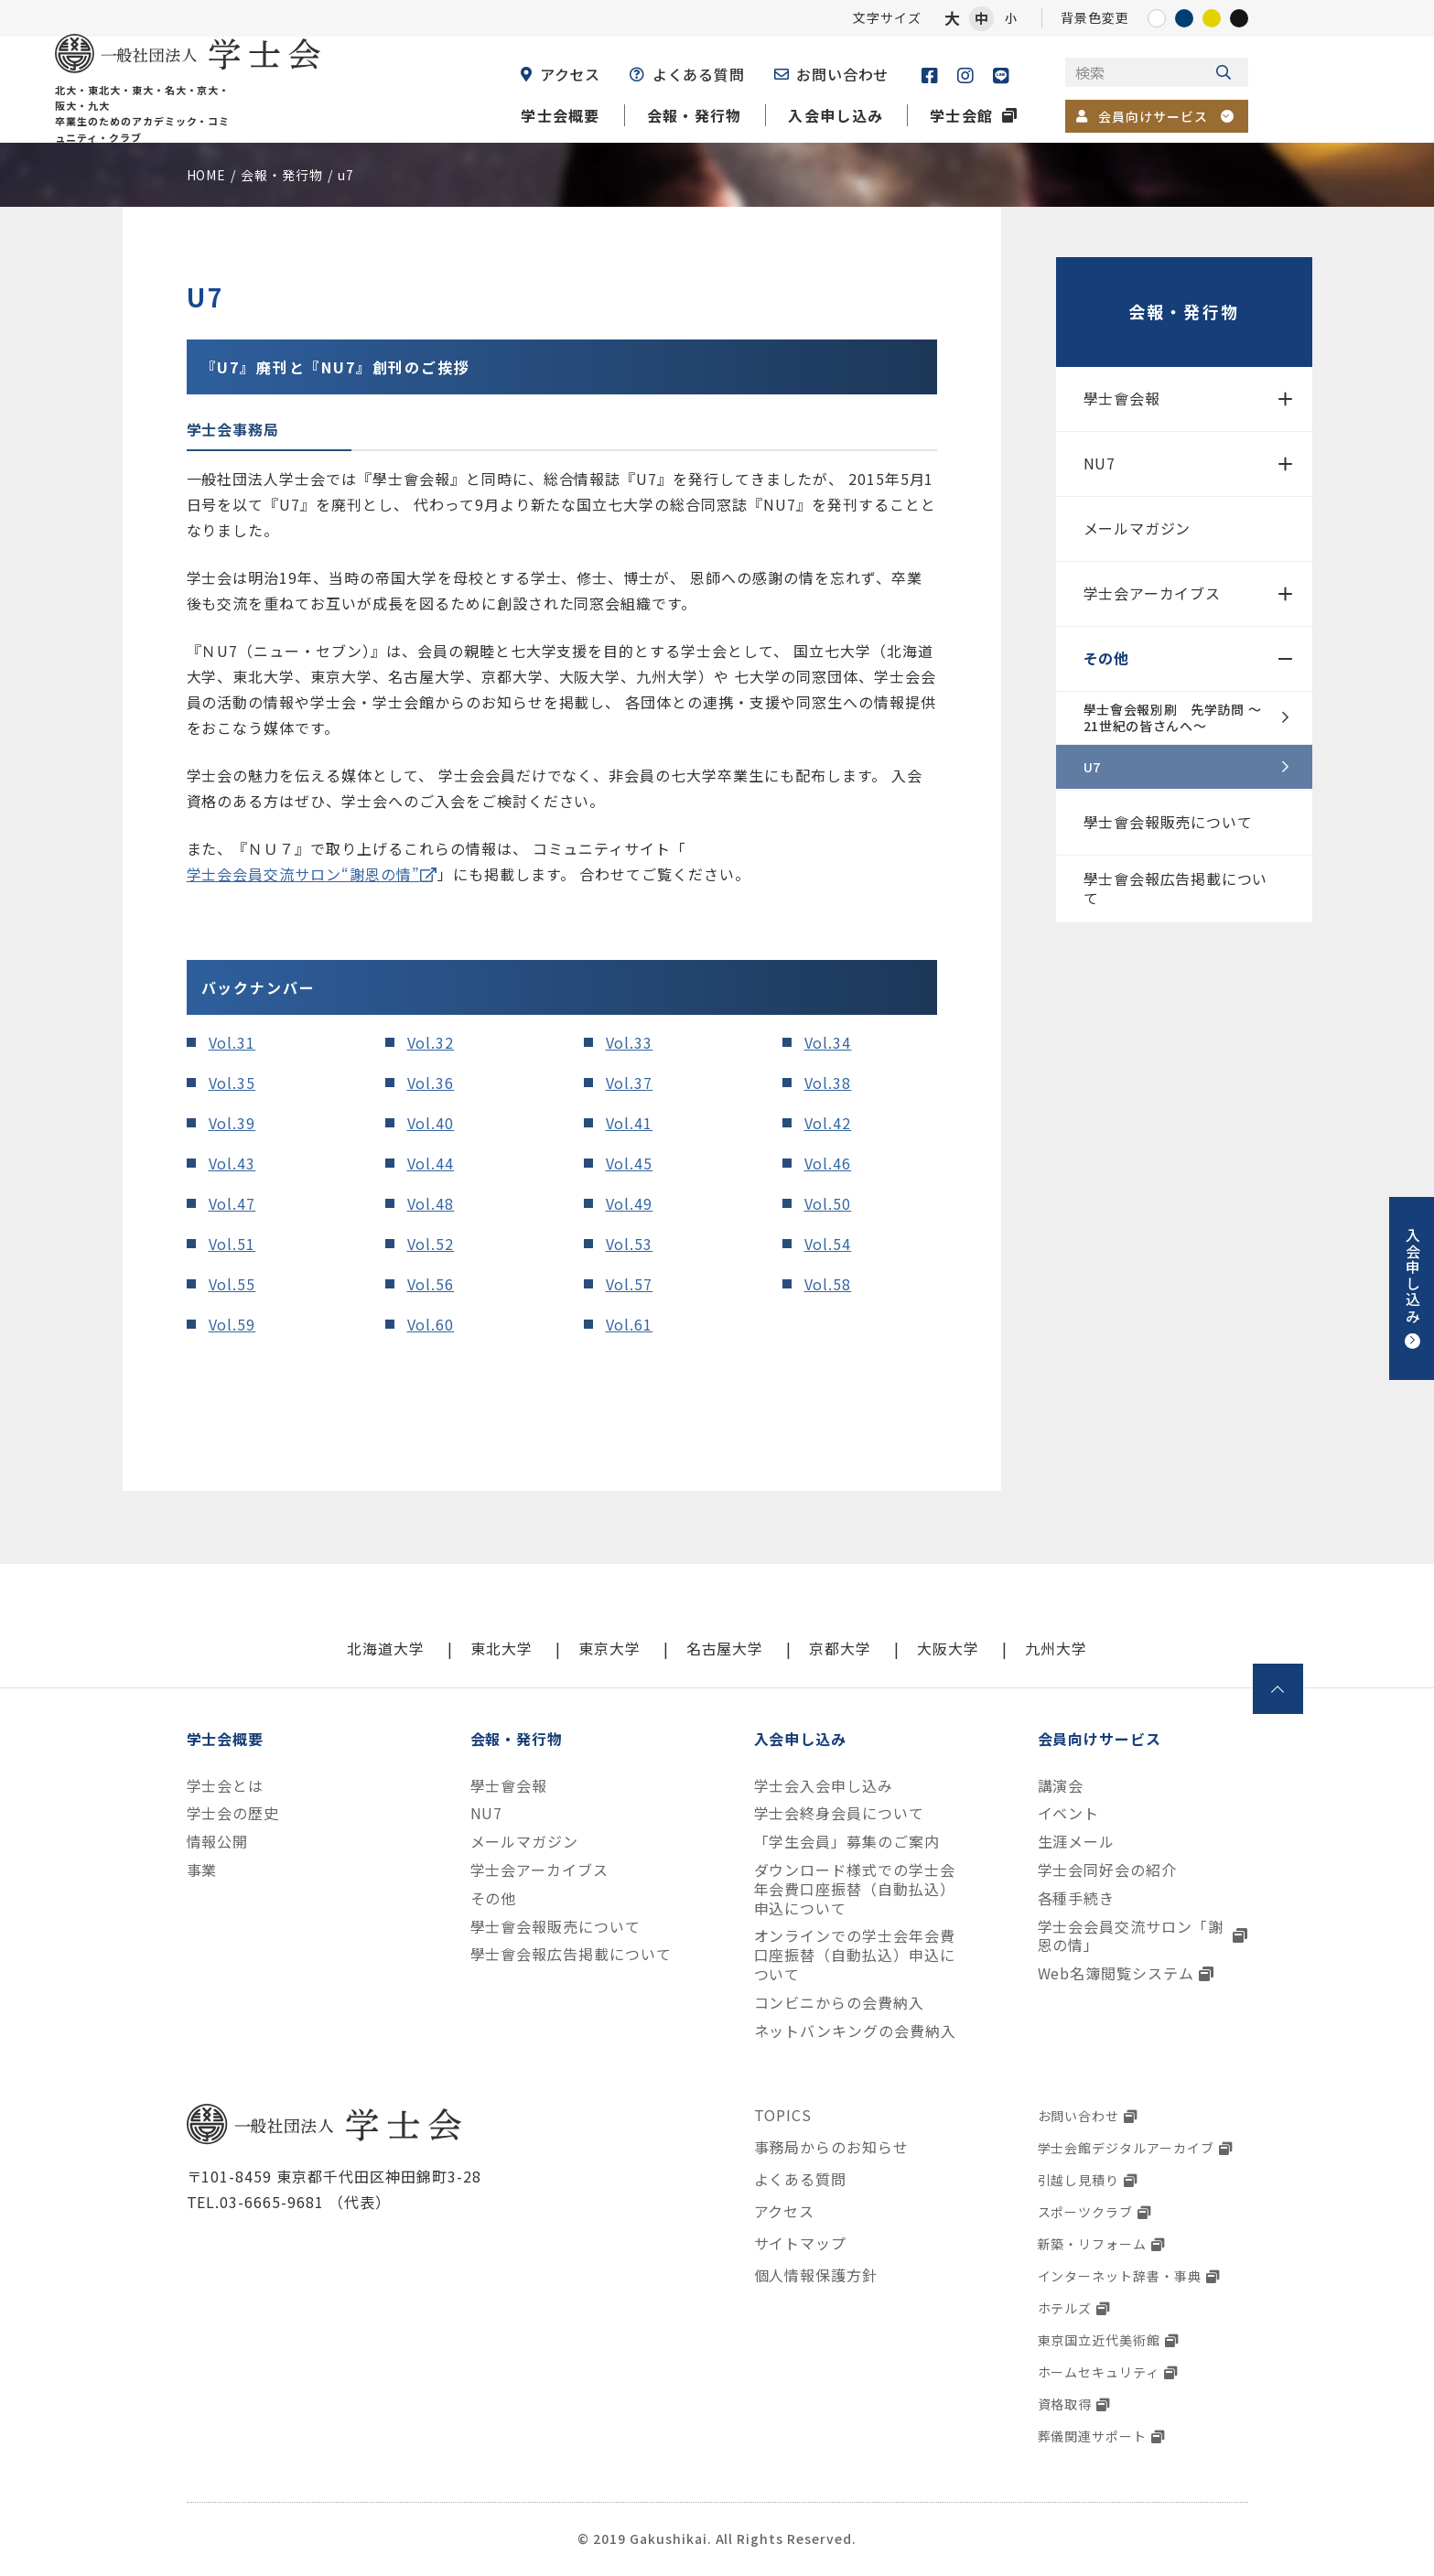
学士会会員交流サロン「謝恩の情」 (1131, 1936)
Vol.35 (232, 1083)
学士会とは (225, 1785)
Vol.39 (232, 1123)
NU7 (1100, 463)
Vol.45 (629, 1163)
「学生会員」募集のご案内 (847, 1841)
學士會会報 (1122, 398)
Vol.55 (232, 1284)
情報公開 (218, 1841)
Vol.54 (828, 1244)
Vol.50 (828, 1203)
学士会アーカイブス (1152, 593)
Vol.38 (828, 1083)
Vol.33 (629, 1042)
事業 (202, 1870)
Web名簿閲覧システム (1116, 1973)
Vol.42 (828, 1123)
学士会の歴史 (233, 1813)
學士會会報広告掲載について (1176, 888)
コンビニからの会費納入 (839, 2002)
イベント (1069, 1813)
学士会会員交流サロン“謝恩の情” (303, 874)
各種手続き (1077, 1898)
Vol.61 (629, 1324)
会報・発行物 (1183, 311)
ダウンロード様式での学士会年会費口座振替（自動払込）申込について (854, 1888)
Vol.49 (629, 1203)
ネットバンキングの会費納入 (855, 2031)
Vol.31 (232, 1042)
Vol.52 (431, 1244)
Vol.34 (828, 1042)
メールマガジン (1137, 528)
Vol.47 (232, 1203)
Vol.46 (828, 1163)
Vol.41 (629, 1123)
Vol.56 (431, 1284)
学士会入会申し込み (824, 1785)
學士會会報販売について (1168, 822)
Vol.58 (828, 1284)
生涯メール (1077, 1841)
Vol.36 (431, 1083)
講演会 (1061, 1785)
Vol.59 (232, 1324)
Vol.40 (431, 1123)
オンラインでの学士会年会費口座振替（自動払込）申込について (854, 1954)
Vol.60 (431, 1324)
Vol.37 (629, 1083)
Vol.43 (232, 1163)
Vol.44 (431, 1163)
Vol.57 (629, 1284)
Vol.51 (232, 1244)
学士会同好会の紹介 (1108, 1870)
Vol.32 (431, 1042)
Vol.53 (629, 1244)
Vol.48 (431, 1203)
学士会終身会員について (839, 1813)
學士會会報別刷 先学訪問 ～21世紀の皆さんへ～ (1173, 717)
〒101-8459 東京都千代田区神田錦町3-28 (334, 2176)
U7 (1092, 767)
